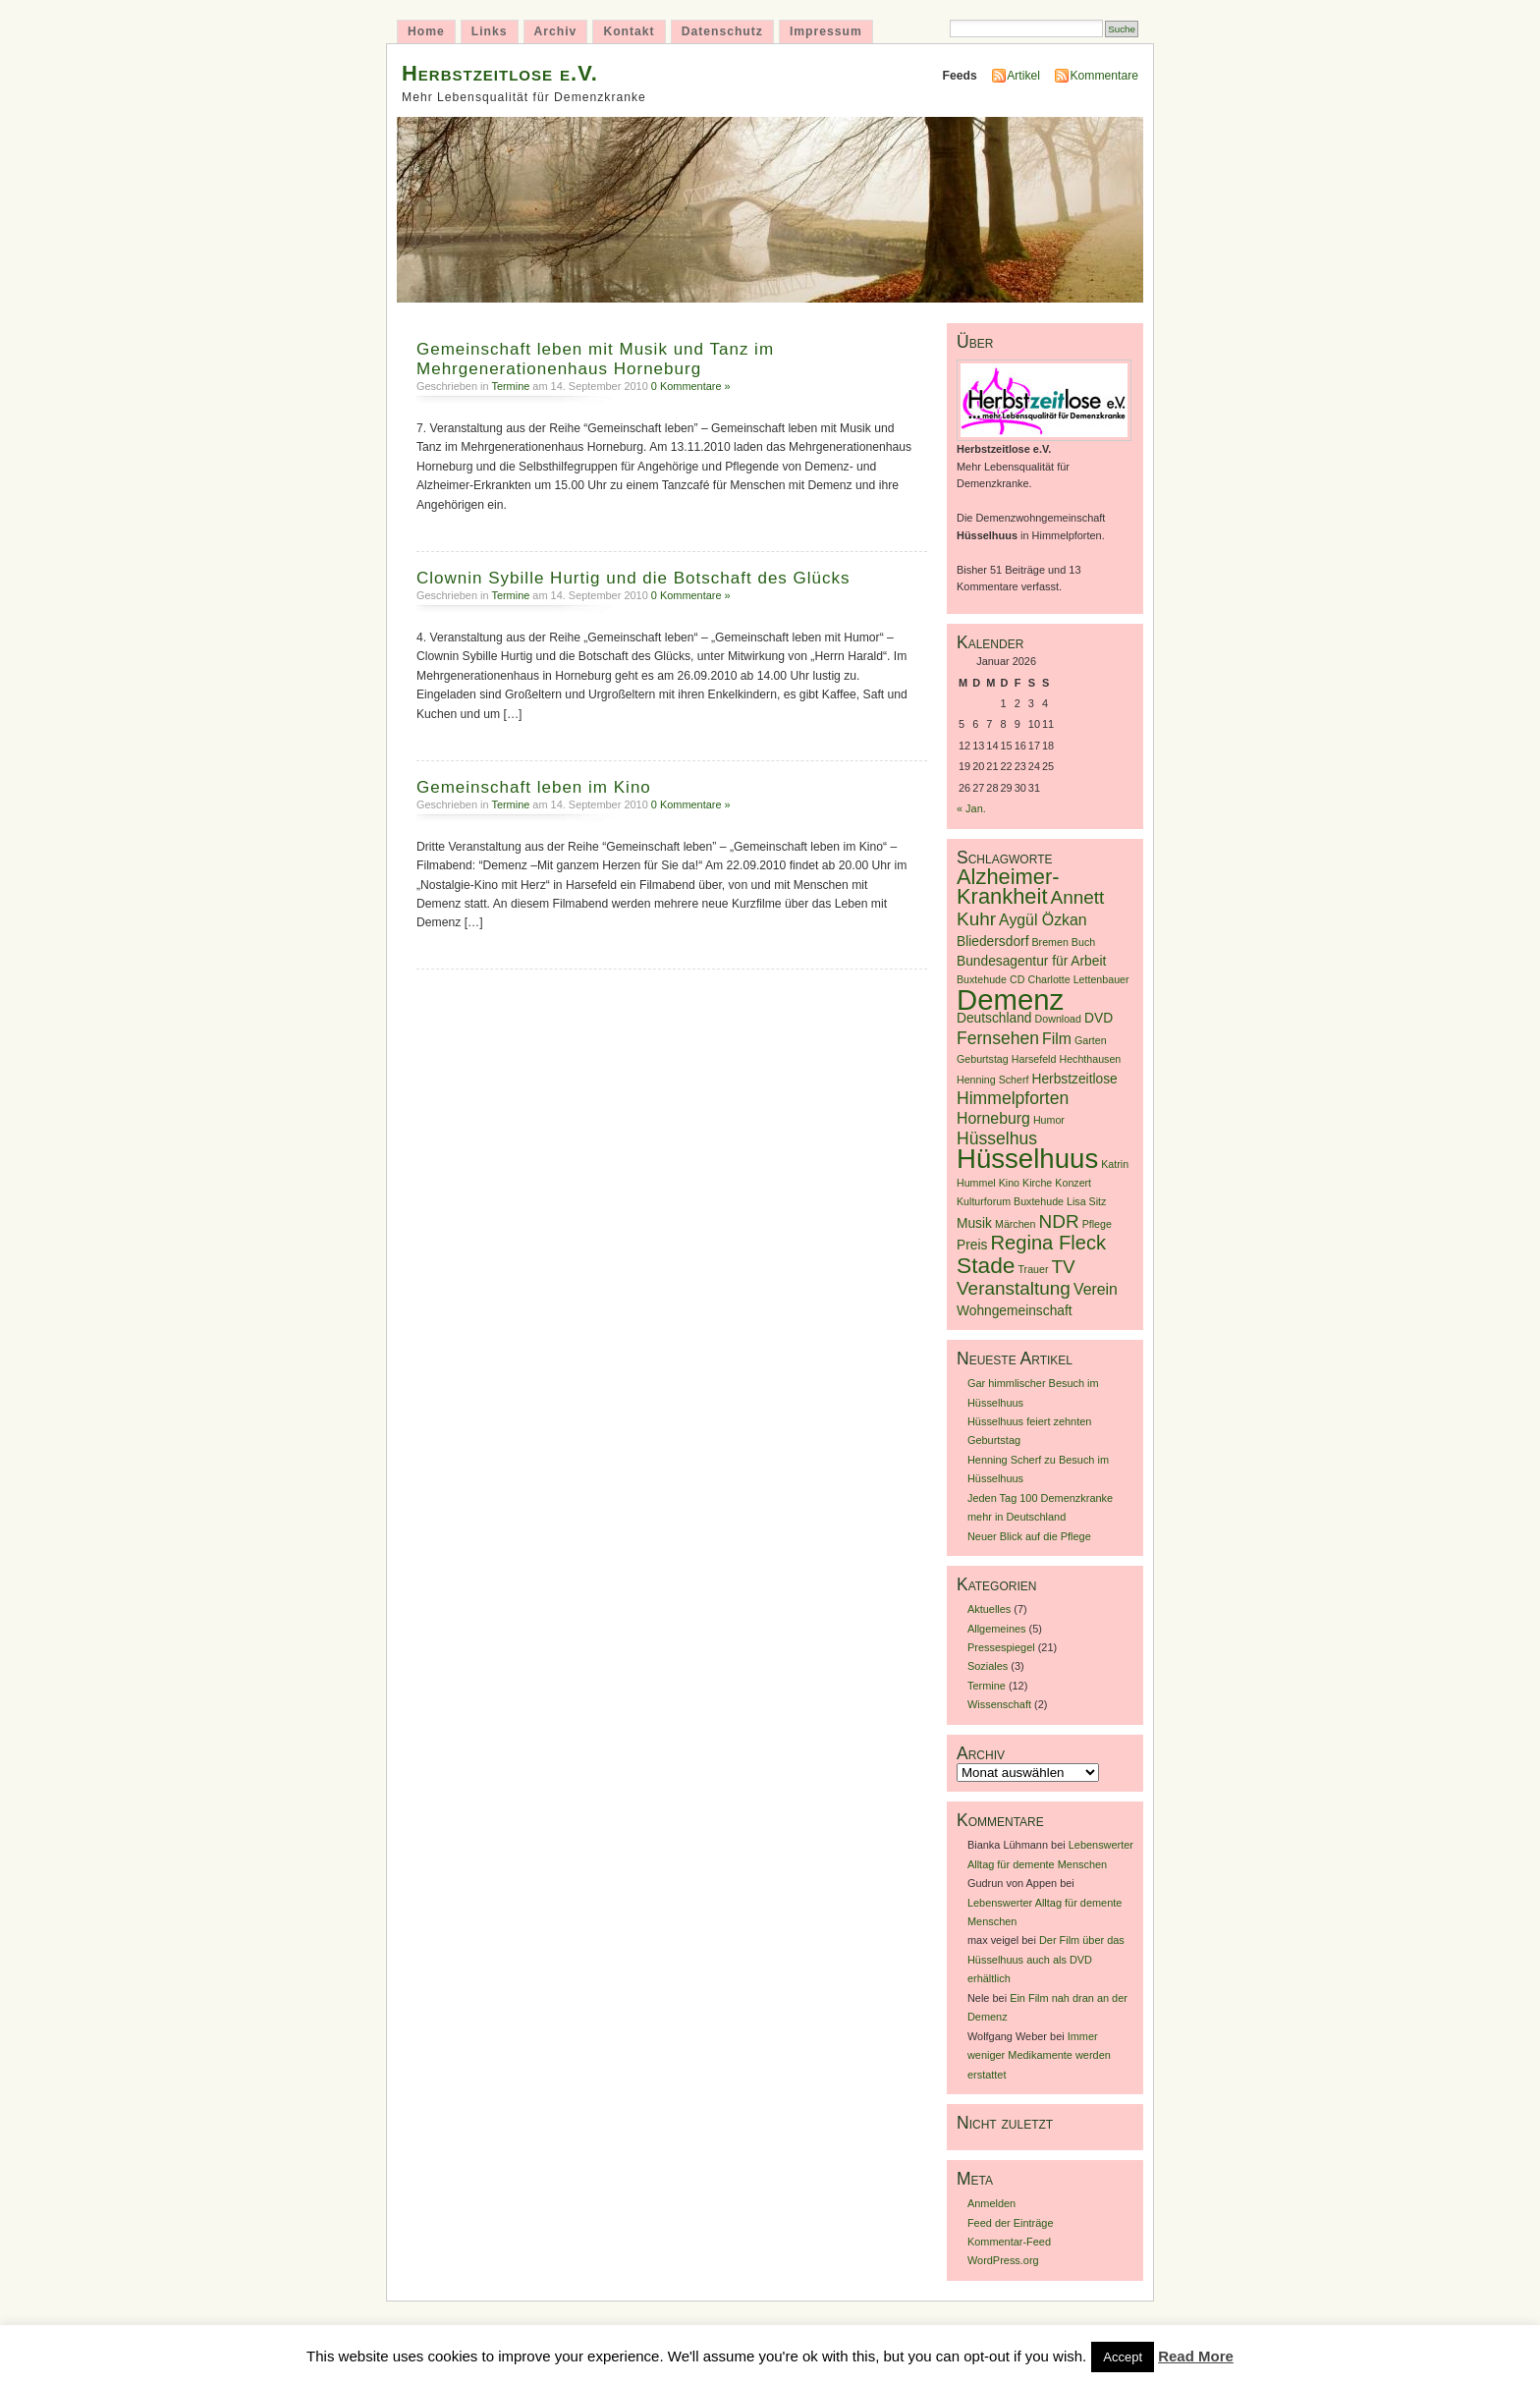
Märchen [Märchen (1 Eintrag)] (1015, 1224)
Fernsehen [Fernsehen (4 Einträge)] (998, 1038)
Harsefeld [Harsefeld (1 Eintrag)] (1034, 1059)
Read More (1196, 2356)
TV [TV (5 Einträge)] (1063, 1266)
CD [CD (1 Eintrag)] (1017, 979)
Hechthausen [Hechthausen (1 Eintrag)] (1090, 1059)
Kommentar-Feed (1009, 2241)
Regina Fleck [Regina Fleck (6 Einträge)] (1048, 1242)
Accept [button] (1122, 2357)
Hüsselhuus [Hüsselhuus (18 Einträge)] (1027, 1158)
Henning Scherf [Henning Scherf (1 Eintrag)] (992, 1079)
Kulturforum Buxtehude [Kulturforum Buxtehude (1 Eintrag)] (1010, 1201)
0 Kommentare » (691, 386)
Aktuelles (989, 1609)
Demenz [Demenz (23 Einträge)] (1010, 999)
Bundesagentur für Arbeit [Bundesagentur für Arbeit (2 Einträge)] (1031, 961)
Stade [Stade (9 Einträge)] (986, 1265)
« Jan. (971, 808)
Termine (510, 386)
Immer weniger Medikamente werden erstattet (1039, 2055)
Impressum (826, 31)
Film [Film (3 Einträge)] (1057, 1038)
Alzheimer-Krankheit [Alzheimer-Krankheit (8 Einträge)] (1008, 886)
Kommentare (1104, 76)
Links (489, 31)
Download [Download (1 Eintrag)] (1058, 1019)
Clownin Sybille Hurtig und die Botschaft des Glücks (633, 578)
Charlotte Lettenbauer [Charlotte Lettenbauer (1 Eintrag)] (1077, 979)
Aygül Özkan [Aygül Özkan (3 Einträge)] (1043, 920)
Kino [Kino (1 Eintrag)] (1009, 1183)
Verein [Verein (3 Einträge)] (1095, 1289)
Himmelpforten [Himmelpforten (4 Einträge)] (1013, 1098)
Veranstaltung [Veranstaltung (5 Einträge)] (1014, 1288)
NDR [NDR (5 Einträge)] (1059, 1221)
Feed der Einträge (1010, 2223)
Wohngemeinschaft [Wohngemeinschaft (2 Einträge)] (1014, 1310)
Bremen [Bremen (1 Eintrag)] (1050, 942)
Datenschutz (722, 31)
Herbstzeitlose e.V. (500, 73)
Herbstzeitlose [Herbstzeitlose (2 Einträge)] (1075, 1079)
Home (426, 31)
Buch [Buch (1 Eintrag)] (1083, 942)
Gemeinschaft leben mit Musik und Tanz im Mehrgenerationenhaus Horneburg (595, 358)
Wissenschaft (999, 1704)
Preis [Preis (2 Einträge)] (972, 1245)
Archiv (556, 31)
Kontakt (628, 31)
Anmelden (991, 2203)
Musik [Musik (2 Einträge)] (974, 1223)
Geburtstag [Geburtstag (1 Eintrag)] (983, 1059)
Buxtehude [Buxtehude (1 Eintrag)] (982, 979)
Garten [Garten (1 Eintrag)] (1090, 1040)
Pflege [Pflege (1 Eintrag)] (1097, 1224)
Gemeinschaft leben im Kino (533, 787)
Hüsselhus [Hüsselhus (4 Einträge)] (997, 1138)
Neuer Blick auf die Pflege (1029, 1536)
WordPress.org (1003, 2260)
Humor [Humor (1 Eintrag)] (1049, 1120)
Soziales (987, 1666)
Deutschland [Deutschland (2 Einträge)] (994, 1018)
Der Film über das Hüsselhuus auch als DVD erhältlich (1046, 1959)
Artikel (1023, 76)
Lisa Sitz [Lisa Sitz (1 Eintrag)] (1086, 1201)
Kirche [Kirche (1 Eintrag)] (1037, 1183)
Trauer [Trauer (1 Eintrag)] (1033, 1269)
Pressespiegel (1001, 1647)
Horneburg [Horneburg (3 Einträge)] (993, 1118)
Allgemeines (996, 1629)
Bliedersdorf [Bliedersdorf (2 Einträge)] (992, 941)
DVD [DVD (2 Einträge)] (1098, 1018)
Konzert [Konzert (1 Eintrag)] (1073, 1183)
